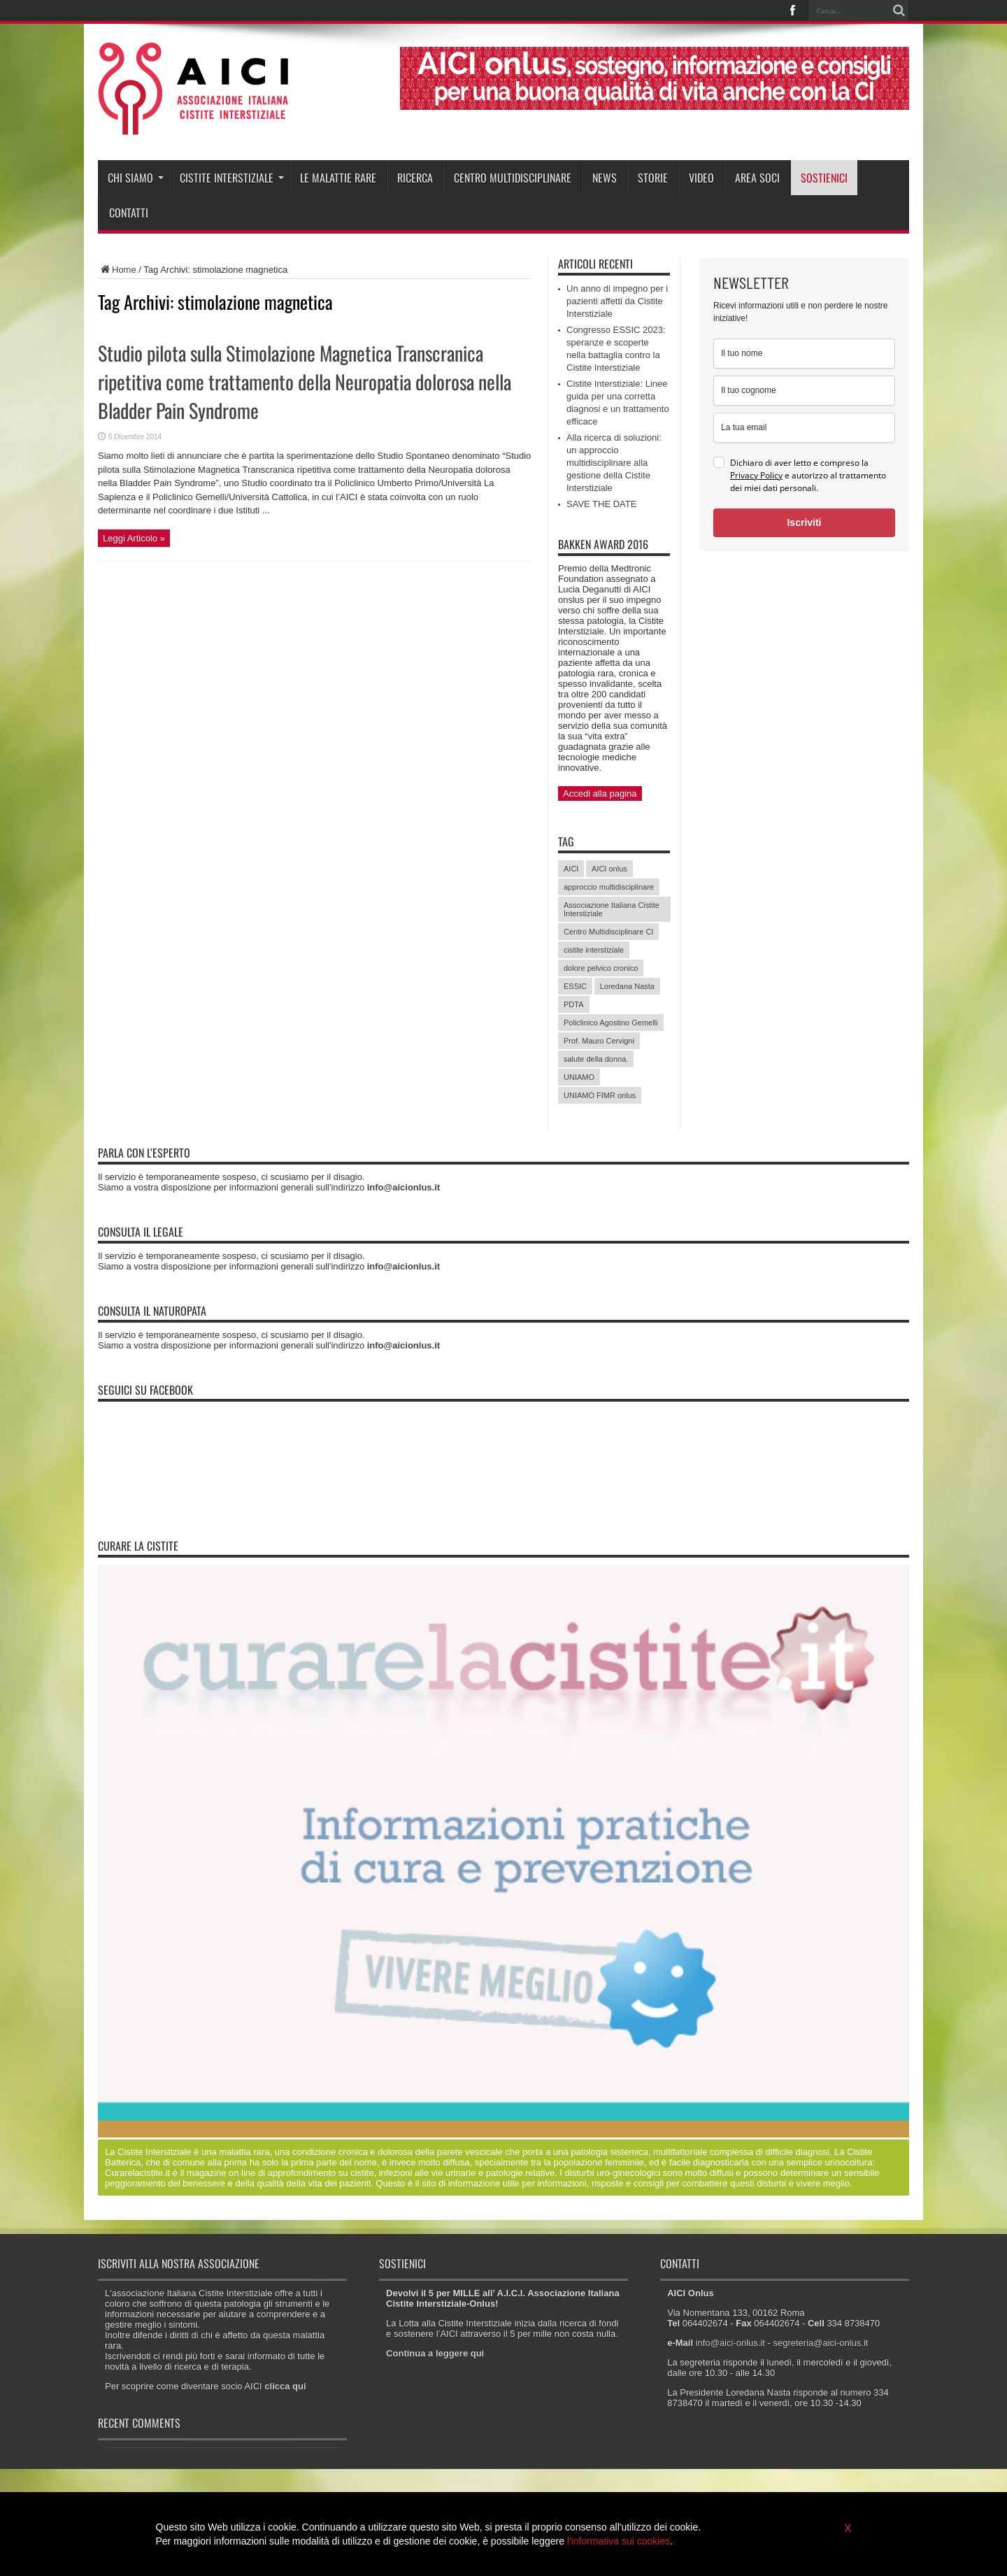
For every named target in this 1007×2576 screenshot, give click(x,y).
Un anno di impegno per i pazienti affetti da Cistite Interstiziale (617, 301)
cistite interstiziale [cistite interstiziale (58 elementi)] (594, 950)
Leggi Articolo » (134, 538)
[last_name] (804, 391)
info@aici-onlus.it (730, 2342)
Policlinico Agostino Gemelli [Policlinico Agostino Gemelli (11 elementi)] (611, 1022)
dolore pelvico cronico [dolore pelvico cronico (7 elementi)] (601, 968)
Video (701, 177)
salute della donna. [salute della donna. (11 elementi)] (596, 1059)
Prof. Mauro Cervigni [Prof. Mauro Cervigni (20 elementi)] (599, 1041)
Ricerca (415, 177)
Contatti (128, 212)
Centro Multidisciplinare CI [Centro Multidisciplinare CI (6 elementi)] (608, 931)
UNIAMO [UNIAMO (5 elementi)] (579, 1077)
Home (117, 269)
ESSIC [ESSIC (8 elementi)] (575, 986)
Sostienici (824, 177)
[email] (804, 428)
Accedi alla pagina (600, 793)
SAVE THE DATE (601, 504)
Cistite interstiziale (232, 177)
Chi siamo (136, 177)
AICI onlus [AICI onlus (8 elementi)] (609, 868)
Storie (653, 177)
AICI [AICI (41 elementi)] (571, 868)
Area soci (757, 177)
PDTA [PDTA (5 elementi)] (574, 1004)
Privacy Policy (756, 475)
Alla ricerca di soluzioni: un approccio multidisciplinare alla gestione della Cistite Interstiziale (614, 462)
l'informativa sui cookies (618, 2541)
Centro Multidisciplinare (512, 177)
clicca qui (285, 2386)
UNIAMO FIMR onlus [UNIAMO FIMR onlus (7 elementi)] (600, 1095)
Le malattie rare (338, 177)
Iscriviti (804, 522)
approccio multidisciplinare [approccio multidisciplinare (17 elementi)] (609, 887)
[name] (804, 354)
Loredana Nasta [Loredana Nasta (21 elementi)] (627, 986)
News (604, 177)
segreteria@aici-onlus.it (820, 2342)
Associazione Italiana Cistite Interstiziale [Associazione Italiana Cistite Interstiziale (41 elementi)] (611, 909)
